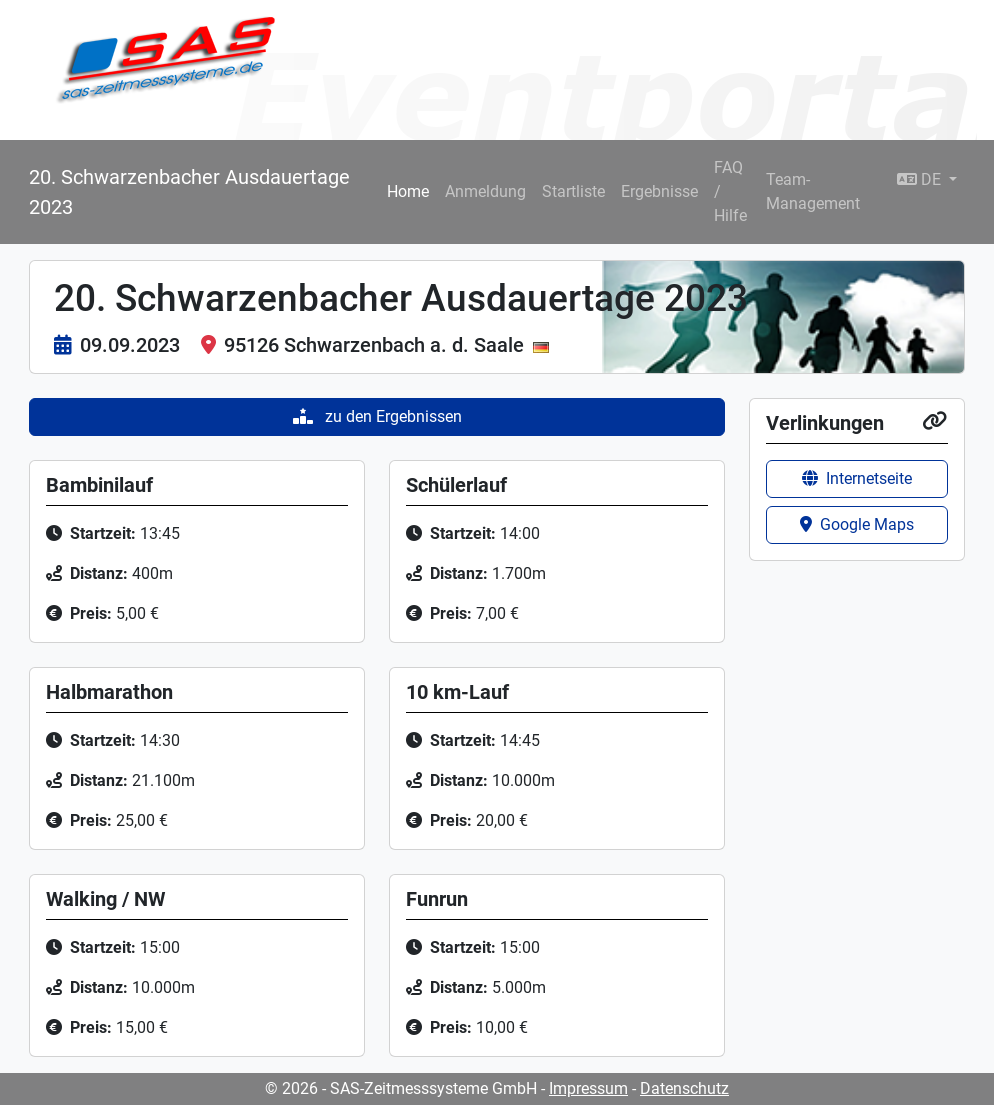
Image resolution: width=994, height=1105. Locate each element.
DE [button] (921, 179)
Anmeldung (485, 191)
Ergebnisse (659, 191)
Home (408, 191)
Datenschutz (684, 1088)
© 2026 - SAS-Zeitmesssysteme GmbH (401, 1088)
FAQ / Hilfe (730, 191)
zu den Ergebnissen (377, 416)
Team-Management (813, 191)
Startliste (573, 191)
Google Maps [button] (857, 524)
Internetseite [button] (857, 478)
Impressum (588, 1088)
